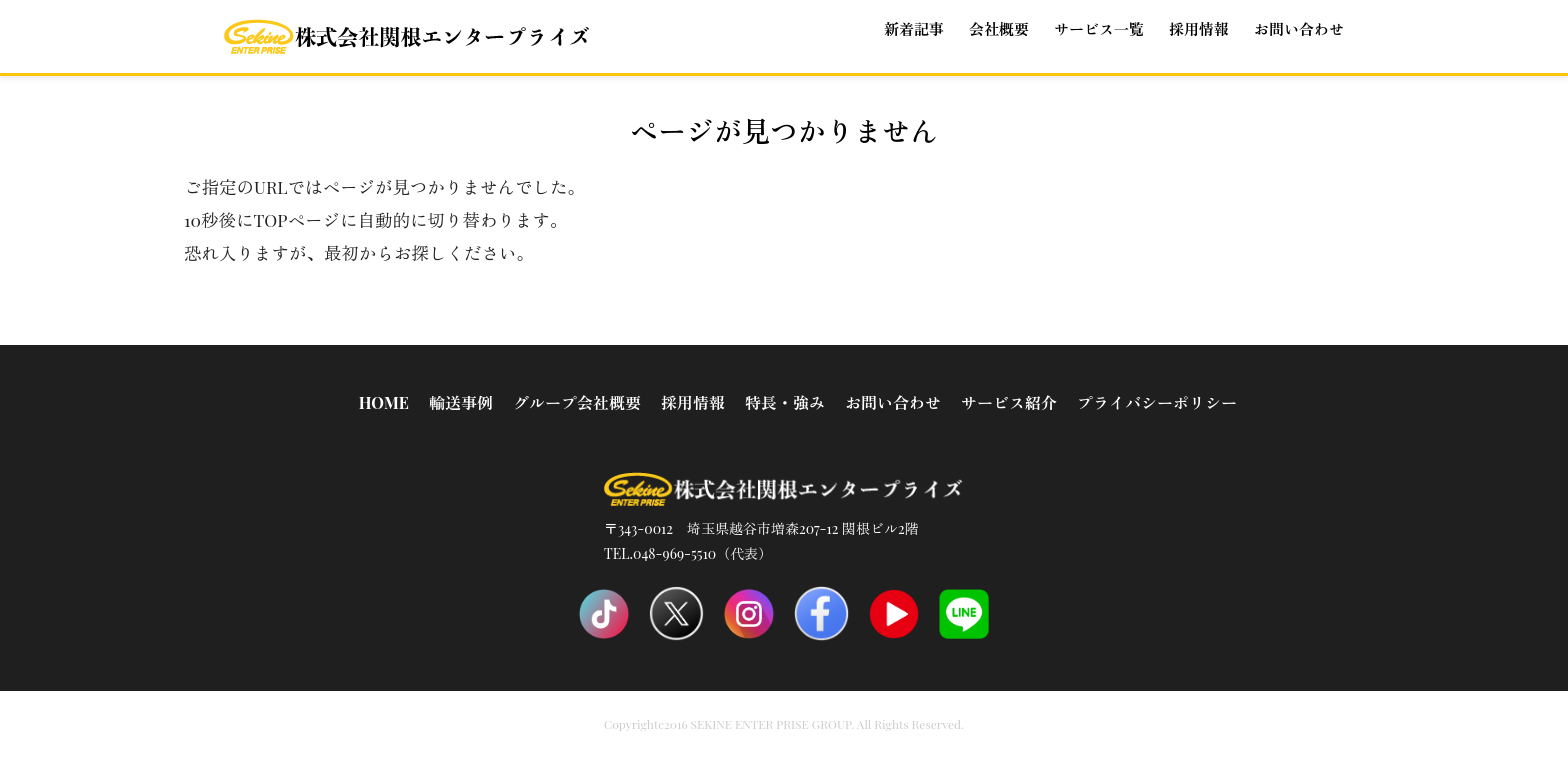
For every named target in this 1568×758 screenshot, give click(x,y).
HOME (384, 402)
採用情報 (693, 402)
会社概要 (999, 29)
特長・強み (785, 402)
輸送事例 (461, 402)
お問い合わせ (1299, 29)
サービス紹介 (1009, 402)
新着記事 (914, 29)
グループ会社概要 (577, 402)
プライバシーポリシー (1157, 402)
